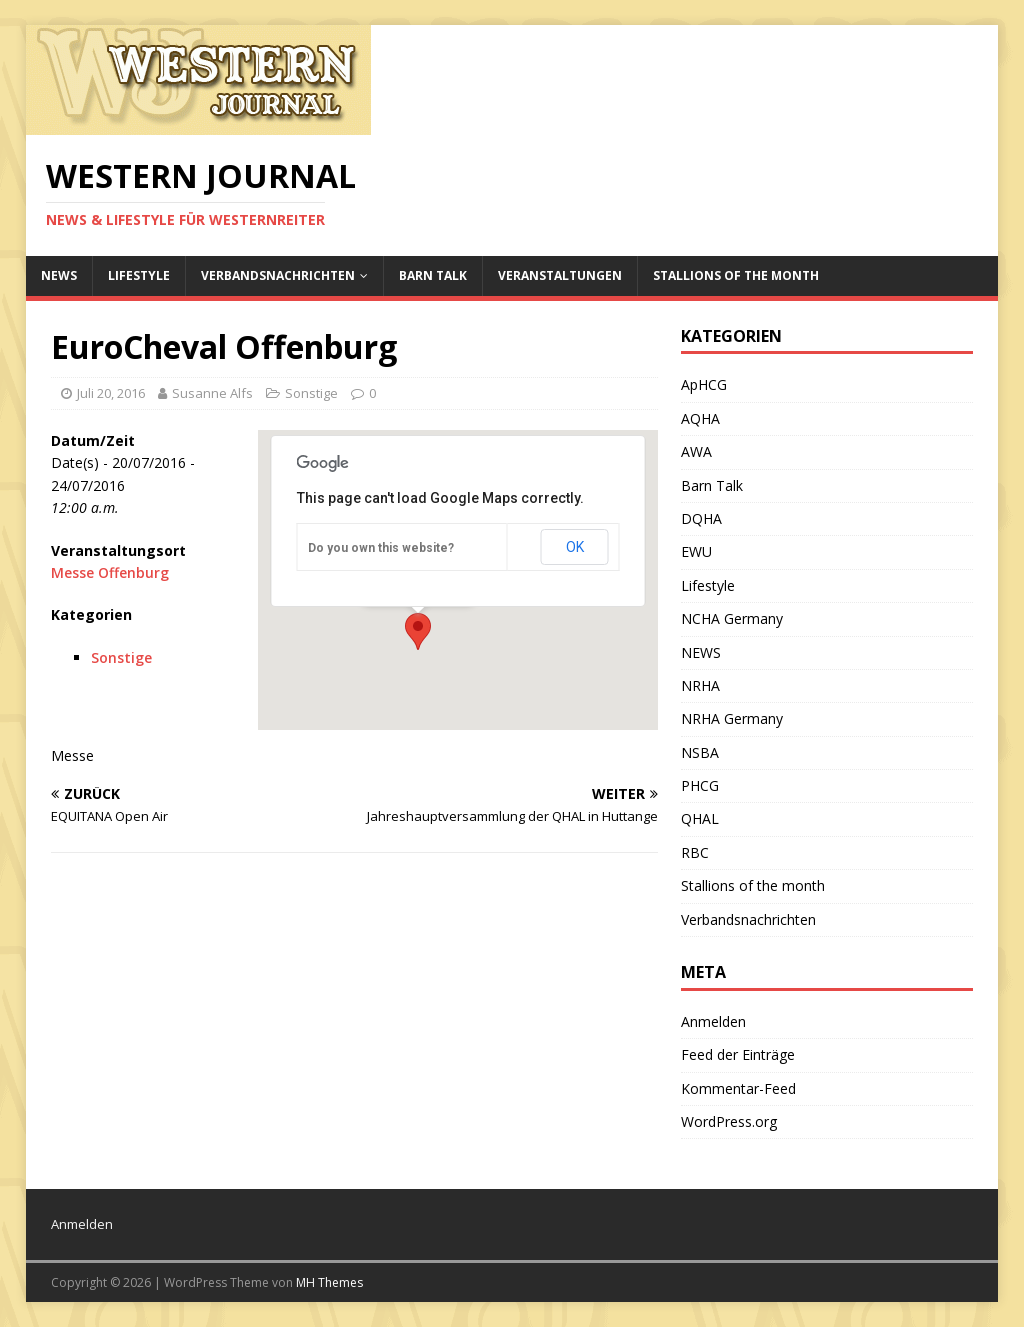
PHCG (700, 785)
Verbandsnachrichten (278, 275)
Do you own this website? (381, 548)
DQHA (701, 518)
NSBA (700, 752)
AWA (696, 451)
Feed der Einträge (738, 1054)
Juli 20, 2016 (111, 393)
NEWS (59, 275)
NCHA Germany (732, 618)
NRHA (700, 685)
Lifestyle (139, 275)
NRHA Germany (732, 718)
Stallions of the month (736, 275)
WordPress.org (729, 1121)
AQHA (700, 418)
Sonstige (311, 393)
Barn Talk (433, 275)
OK (575, 547)
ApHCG (704, 384)
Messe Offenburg (110, 572)
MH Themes (329, 1282)
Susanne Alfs (212, 393)
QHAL (700, 818)
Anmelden (713, 1021)
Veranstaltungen (560, 275)
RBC (695, 852)
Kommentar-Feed (738, 1088)
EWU (696, 551)
